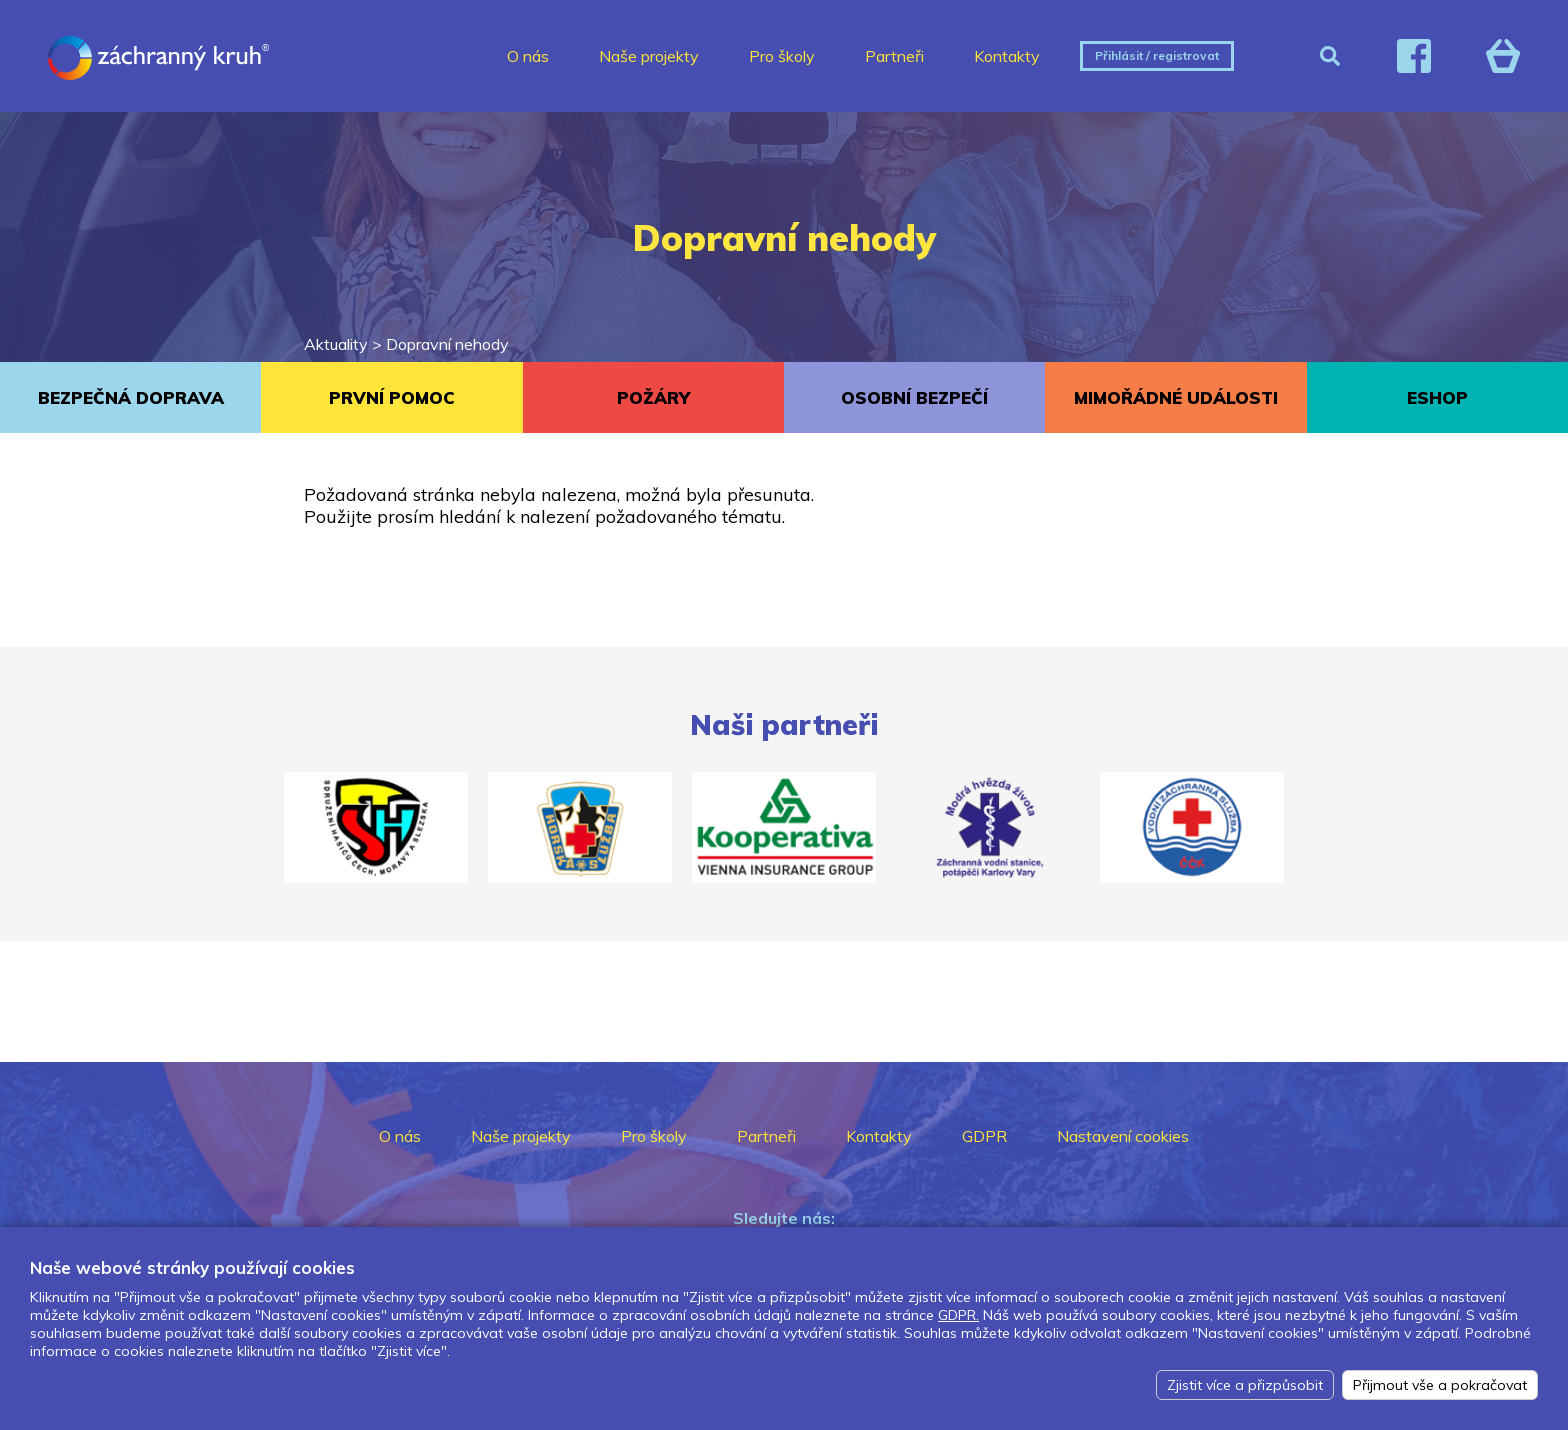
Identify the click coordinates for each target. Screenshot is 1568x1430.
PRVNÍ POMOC (392, 397)
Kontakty (1007, 56)
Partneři (894, 56)
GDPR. (958, 1315)
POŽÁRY (653, 397)
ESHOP (1437, 397)
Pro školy (782, 56)
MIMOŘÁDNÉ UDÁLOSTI (1176, 397)
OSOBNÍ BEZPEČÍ (914, 397)
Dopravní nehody (447, 344)
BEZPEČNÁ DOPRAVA (131, 397)
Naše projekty (649, 56)
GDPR (984, 1136)
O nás (528, 56)
